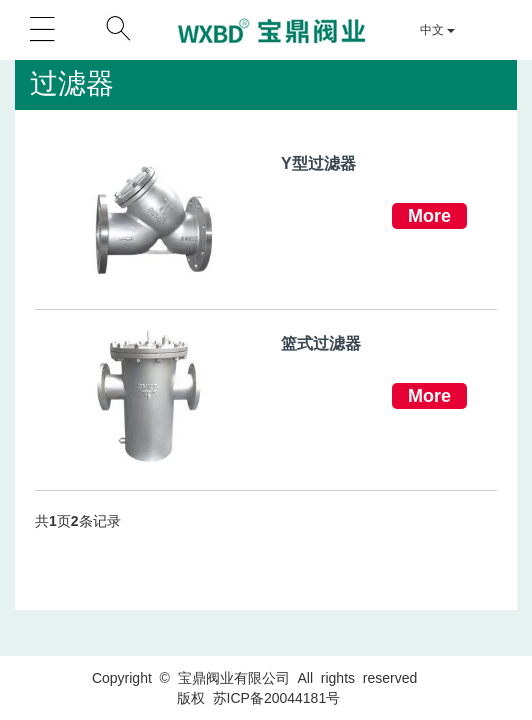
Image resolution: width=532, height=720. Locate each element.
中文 (437, 30)
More (429, 216)
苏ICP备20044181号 (277, 698)
